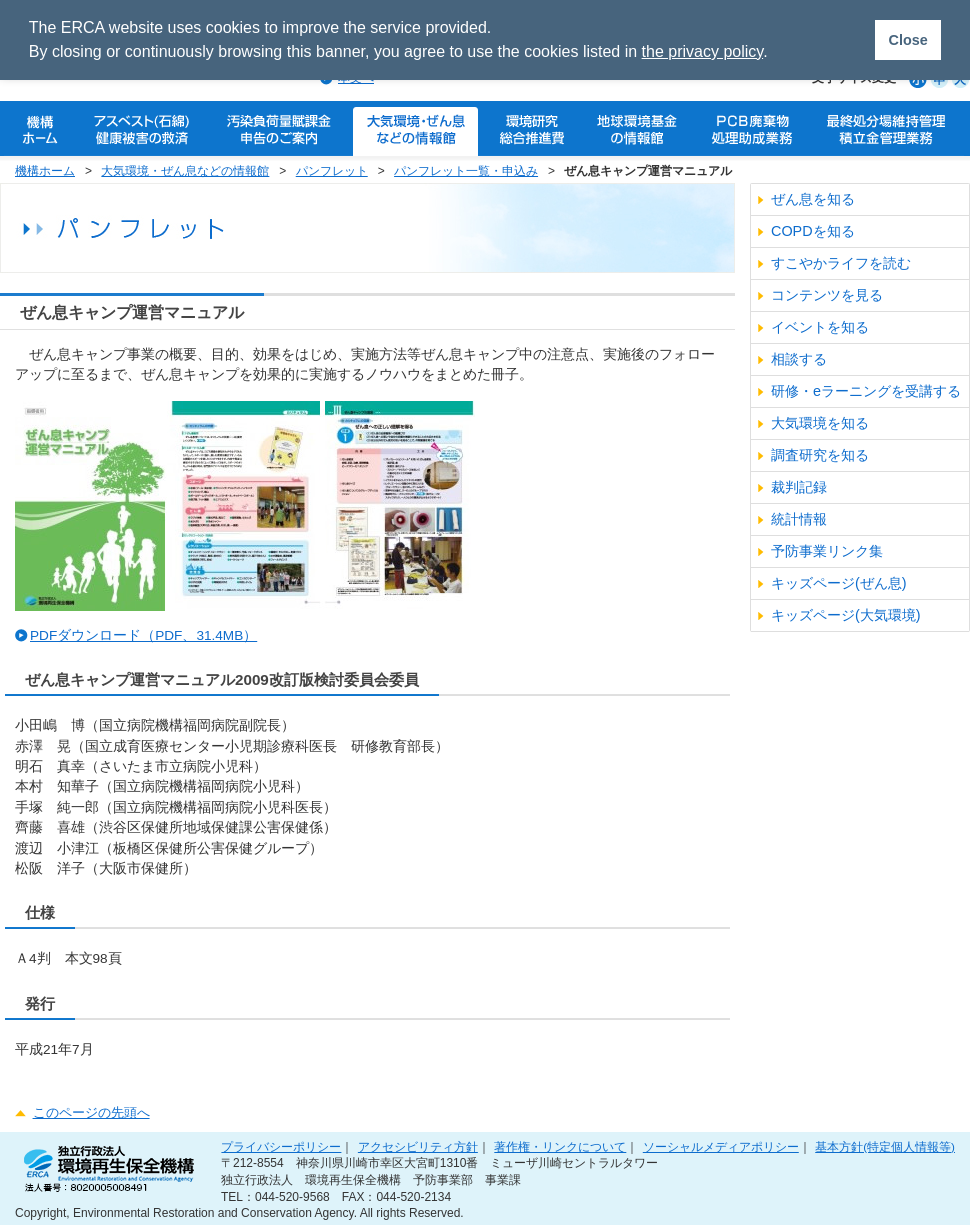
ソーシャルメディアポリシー (721, 1146)
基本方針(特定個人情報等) (885, 1146)
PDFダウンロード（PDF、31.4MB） (143, 635)
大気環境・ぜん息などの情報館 (185, 171)
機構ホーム (45, 171)
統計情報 (799, 519)
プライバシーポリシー (281, 1146)
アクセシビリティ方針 (418, 1146)
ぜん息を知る (813, 199)
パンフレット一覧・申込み (466, 171)
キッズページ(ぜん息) (839, 583)
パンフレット (332, 171)
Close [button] (907, 40)
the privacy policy (703, 51)
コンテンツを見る (827, 295)
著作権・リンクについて (560, 1146)
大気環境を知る (820, 423)
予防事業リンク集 (827, 551)
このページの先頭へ (91, 1112)
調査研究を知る (820, 455)
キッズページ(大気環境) (846, 615)
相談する (799, 359)
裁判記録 (799, 487)
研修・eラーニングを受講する (866, 391)
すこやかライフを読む (841, 263)
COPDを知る (813, 231)
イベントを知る (820, 327)
